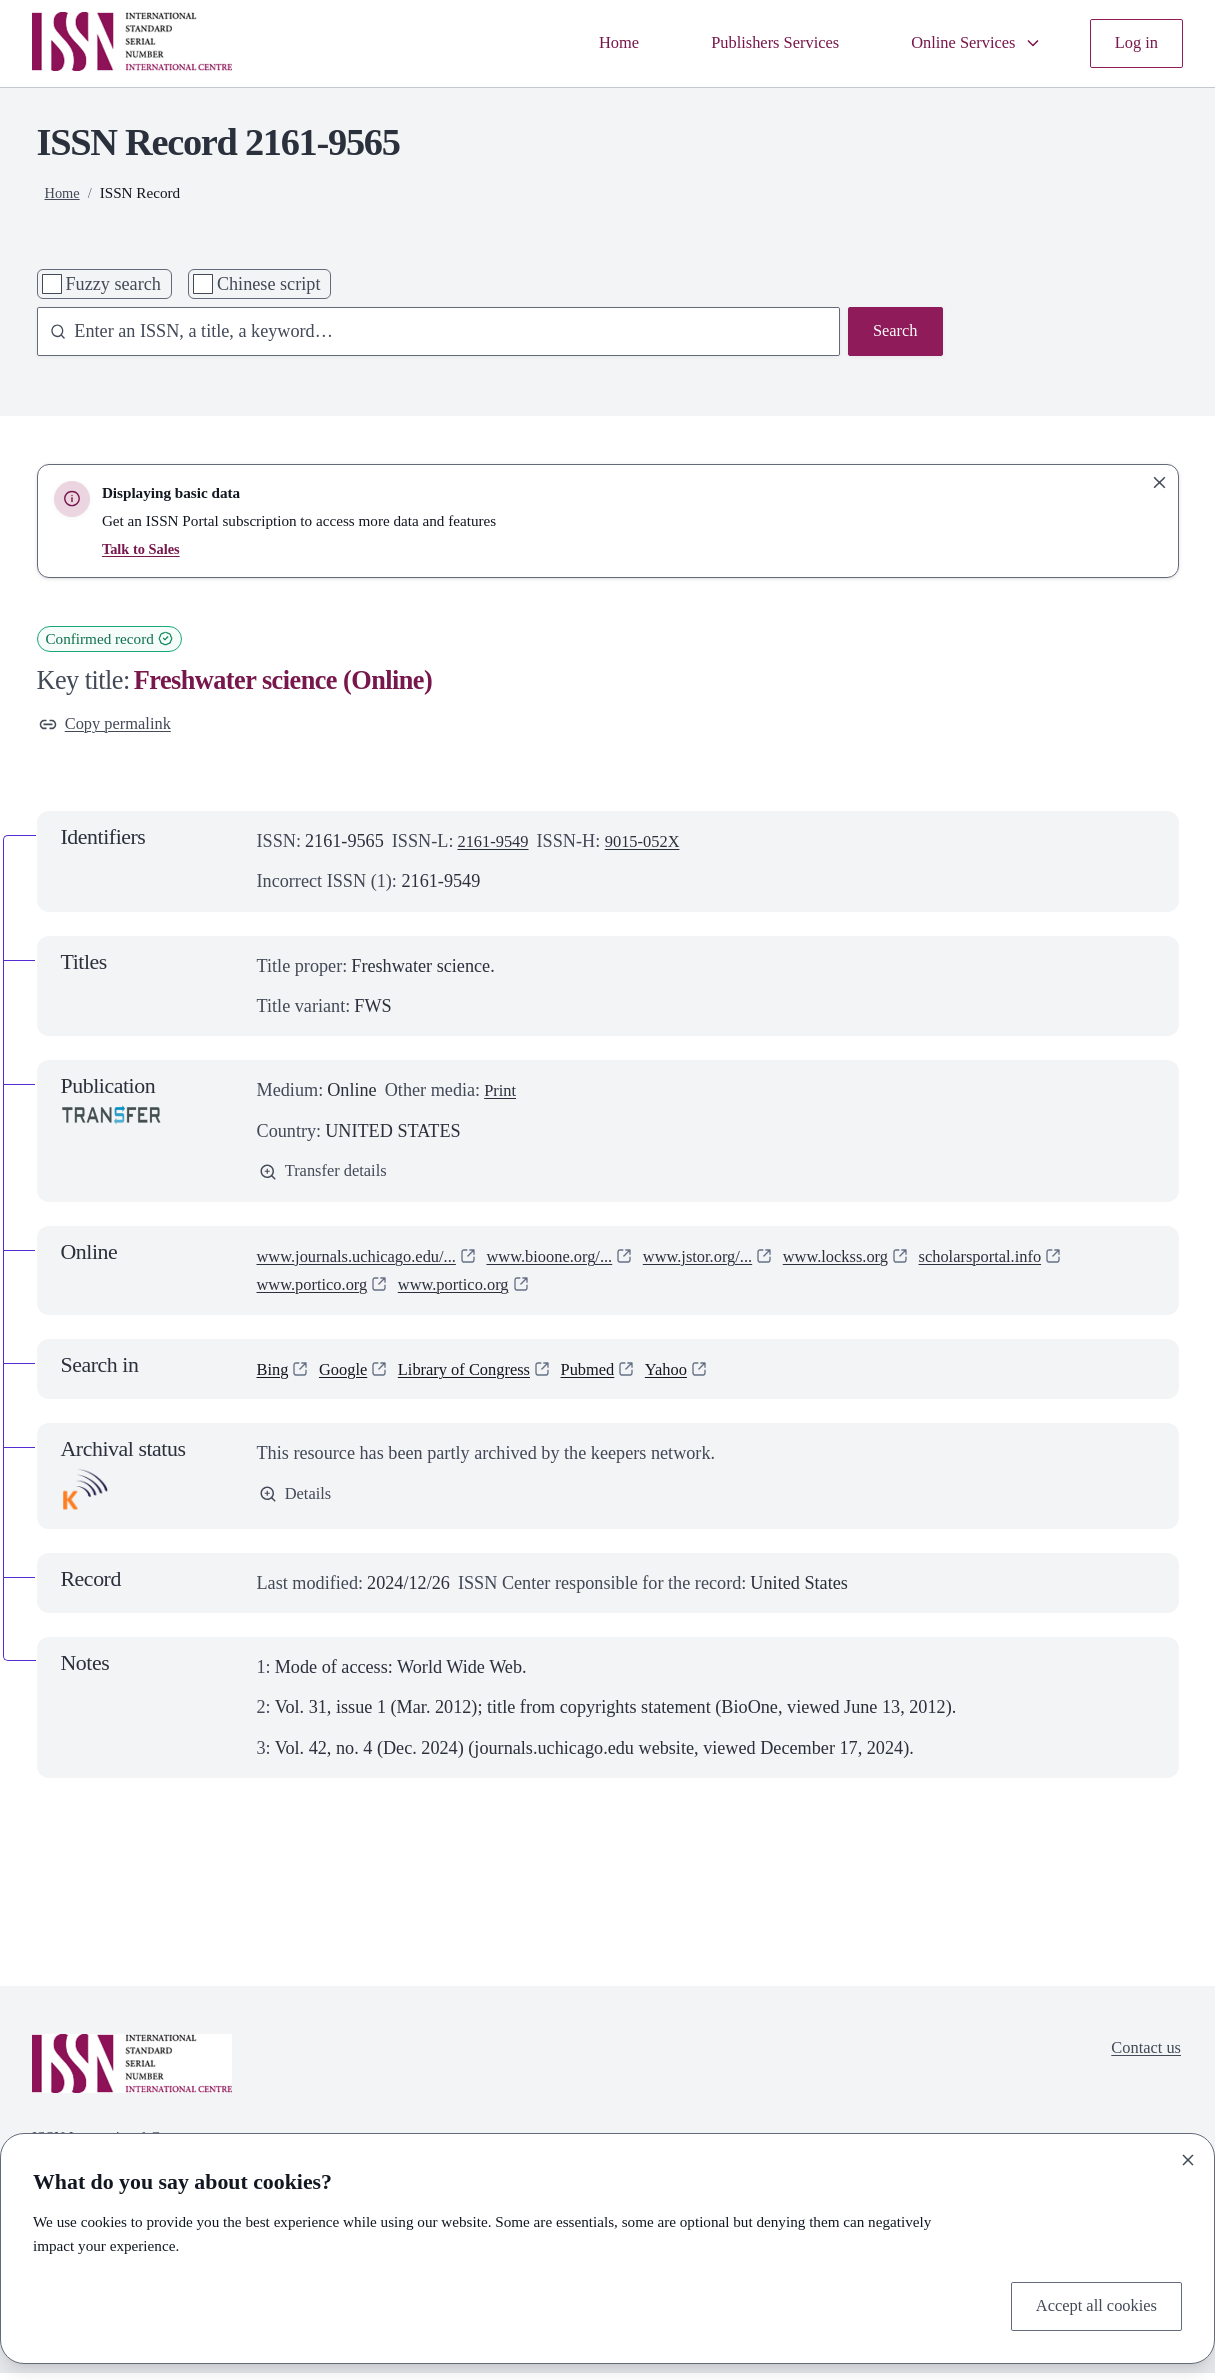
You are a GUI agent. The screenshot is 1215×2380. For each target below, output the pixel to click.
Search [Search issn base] (892, 333)
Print (501, 1094)
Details (298, 1503)
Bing (274, 1376)
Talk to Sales (143, 548)
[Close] (1188, 2156)
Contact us (1142, 2057)
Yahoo (697, 1376)
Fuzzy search (112, 284)
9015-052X (653, 844)
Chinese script (269, 284)
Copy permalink (111, 726)
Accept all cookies (1090, 2305)
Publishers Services (752, 43)
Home (587, 43)
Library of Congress (480, 1376)
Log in (1134, 43)
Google (349, 1376)
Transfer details (328, 1177)
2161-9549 (496, 844)
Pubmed (614, 1376)
